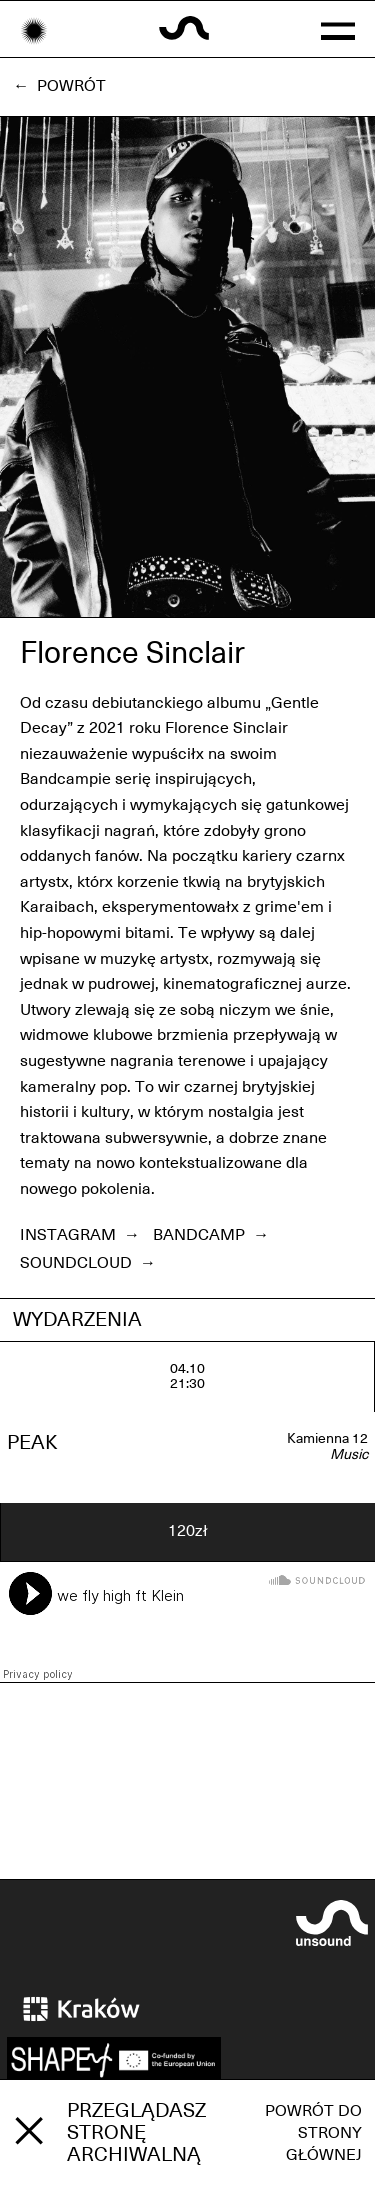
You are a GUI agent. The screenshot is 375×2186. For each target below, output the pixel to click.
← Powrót (59, 86)
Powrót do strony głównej (313, 2133)
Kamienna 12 (327, 1439)
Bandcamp (211, 1235)
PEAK (32, 1443)
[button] (338, 29)
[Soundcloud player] (187, 1622)
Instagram (80, 1235)
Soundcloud (88, 1263)
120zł (188, 1531)
